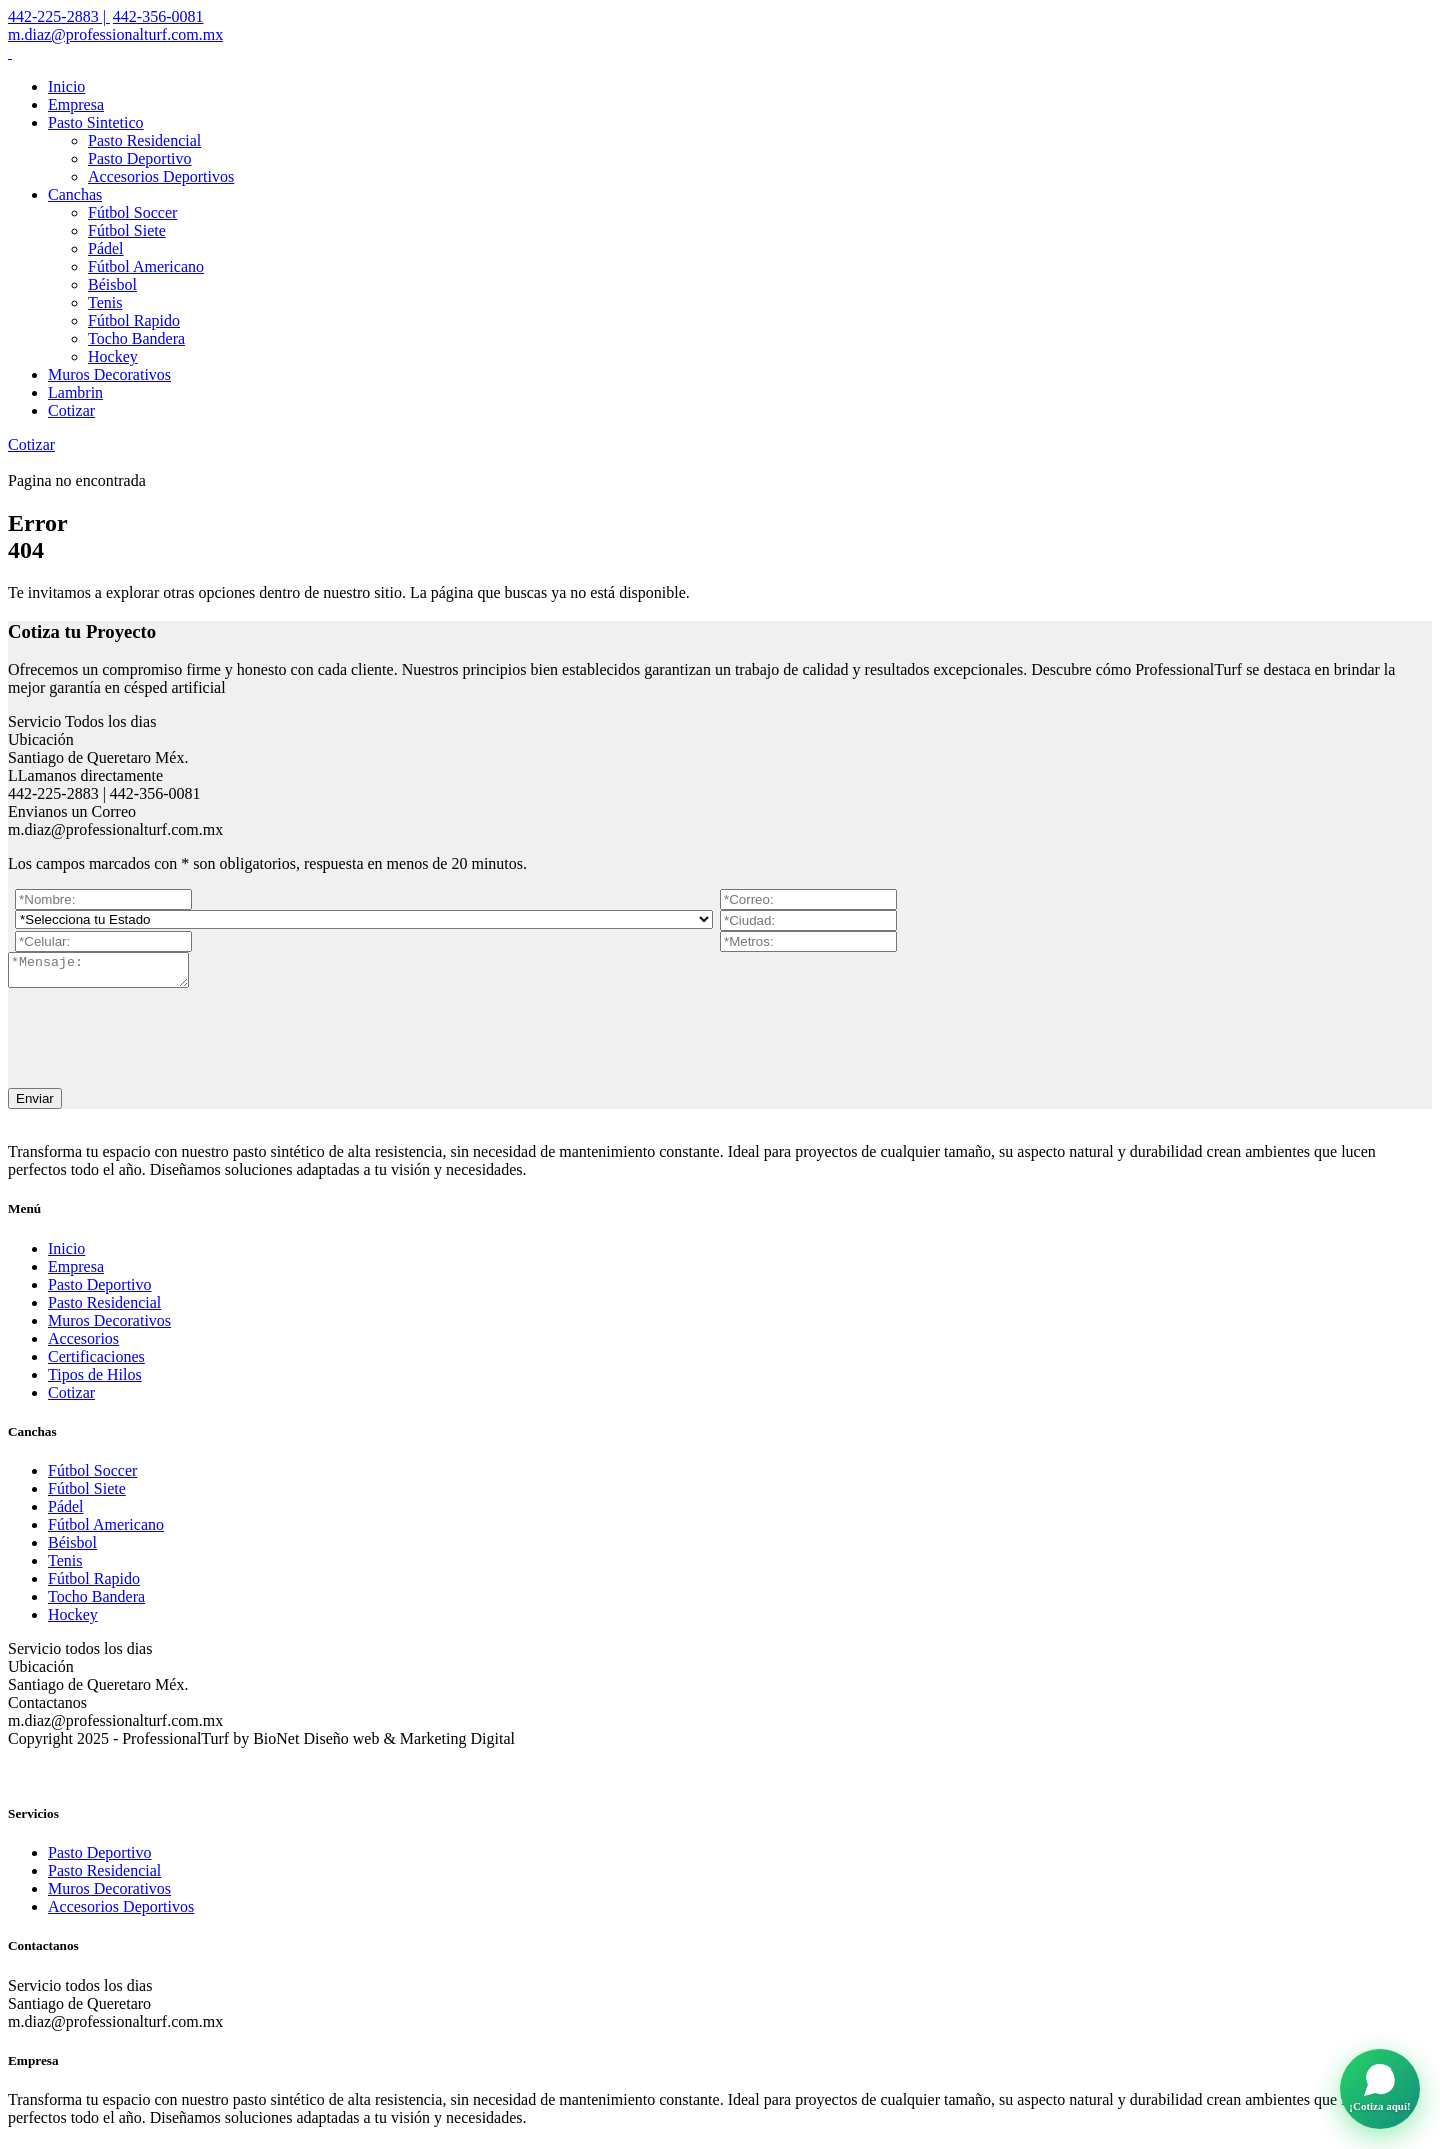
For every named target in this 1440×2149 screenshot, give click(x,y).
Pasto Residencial (144, 140)
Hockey (113, 356)
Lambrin (75, 392)
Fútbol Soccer (132, 212)
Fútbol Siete (127, 230)
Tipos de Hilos (95, 1380)
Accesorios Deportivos (161, 176)
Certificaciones (96, 1362)
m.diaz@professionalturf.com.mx (115, 34)
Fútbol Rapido (134, 320)
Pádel (106, 248)
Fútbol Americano (146, 266)
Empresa (76, 104)
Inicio (66, 86)
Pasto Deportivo (140, 158)
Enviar (35, 1104)
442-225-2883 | (59, 16)
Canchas (75, 194)
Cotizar (71, 410)
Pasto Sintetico (96, 122)
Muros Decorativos (109, 374)
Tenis (105, 302)
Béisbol (112, 284)
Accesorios (83, 1344)
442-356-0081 (158, 16)
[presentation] (160, 1037)
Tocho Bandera (136, 338)
